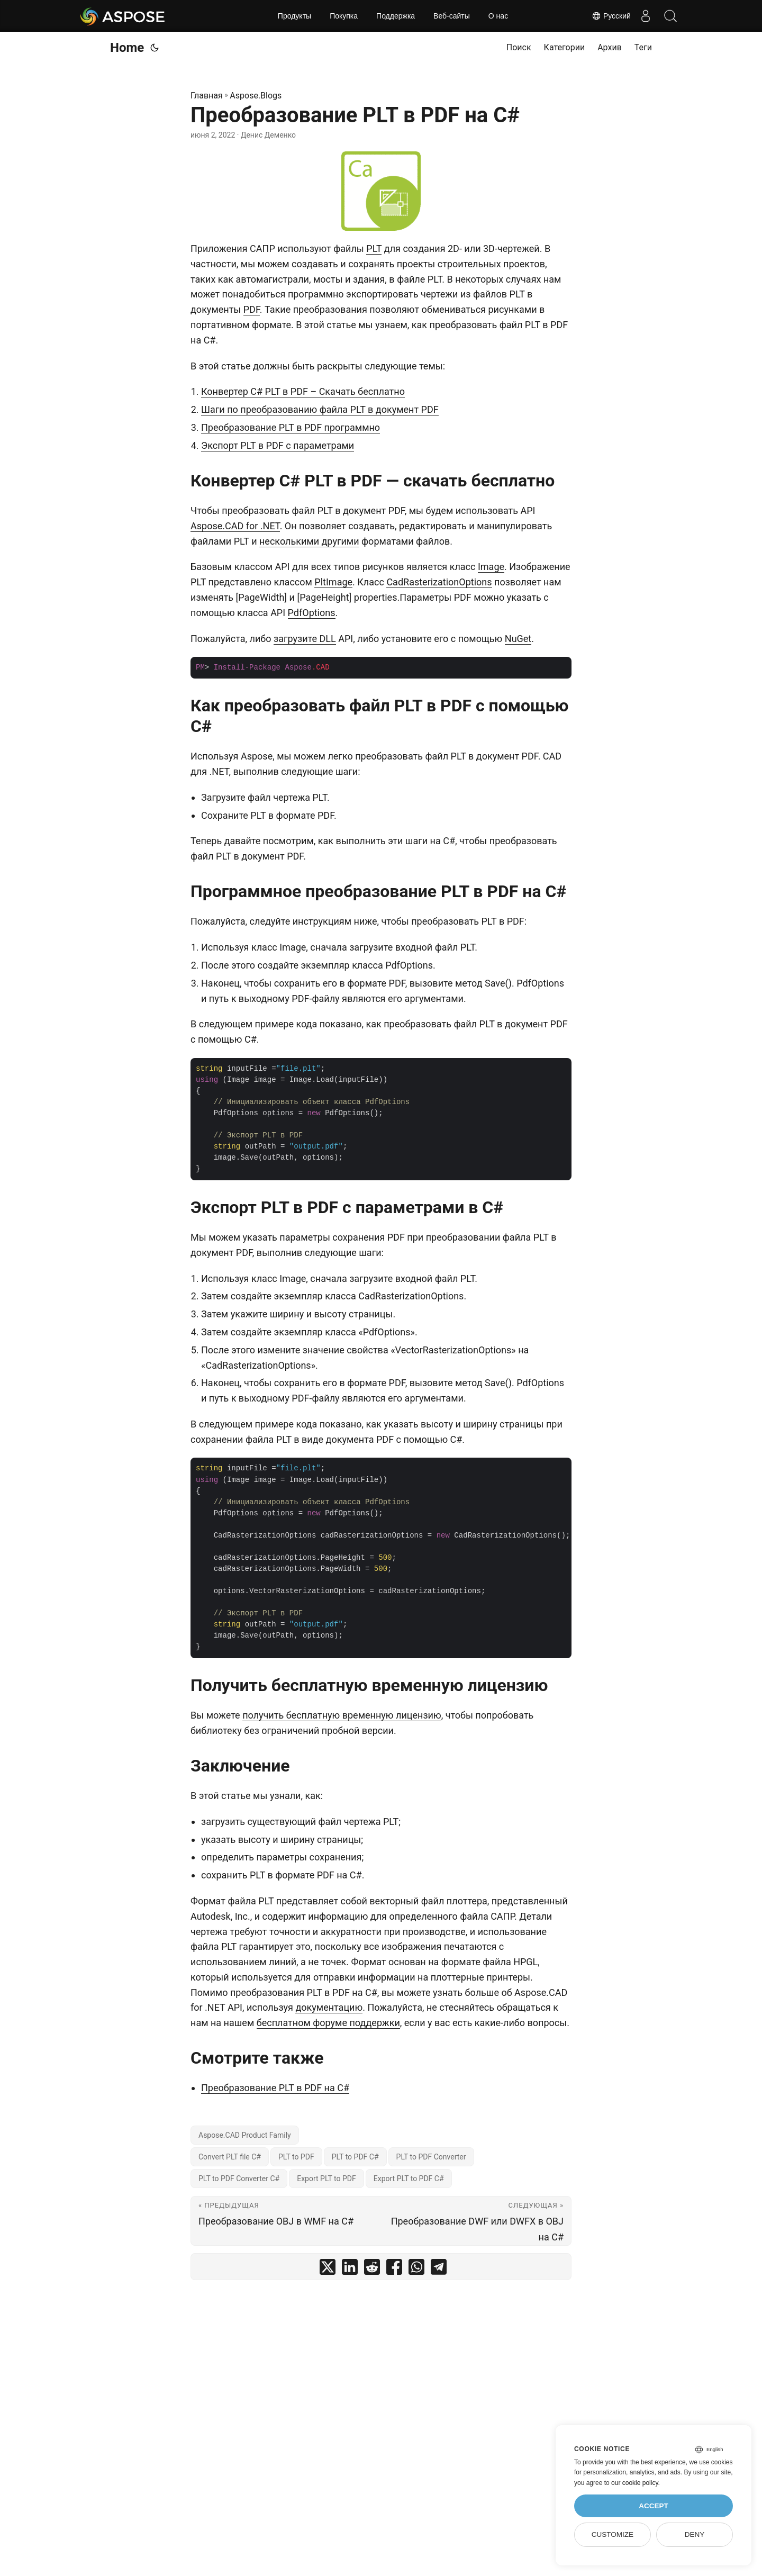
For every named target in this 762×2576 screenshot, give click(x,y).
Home (127, 47)
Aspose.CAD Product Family (244, 2135)
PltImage (333, 581)
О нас (498, 16)
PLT (374, 248)
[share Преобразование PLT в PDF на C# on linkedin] (350, 2269)
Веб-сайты (451, 16)
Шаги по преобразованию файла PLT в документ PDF (320, 409)
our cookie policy (634, 2483)
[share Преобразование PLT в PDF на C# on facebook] (394, 2269)
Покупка (344, 16)
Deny (695, 2534)
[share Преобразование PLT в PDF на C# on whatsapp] (416, 2269)
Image (491, 566)
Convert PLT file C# (229, 2157)
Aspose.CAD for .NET (235, 525)
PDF (251, 309)
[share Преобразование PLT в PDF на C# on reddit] (372, 2269)
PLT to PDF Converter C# (238, 2178)
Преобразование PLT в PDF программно (290, 427)
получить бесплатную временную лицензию (341, 1715)
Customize (612, 2534)
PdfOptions (311, 612)
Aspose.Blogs (256, 96)
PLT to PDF (296, 2157)
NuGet (518, 638)
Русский (607, 16)
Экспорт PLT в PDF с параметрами (277, 445)
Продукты (294, 16)
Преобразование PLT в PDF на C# (275, 2087)
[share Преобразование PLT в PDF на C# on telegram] (439, 2269)
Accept (653, 2506)
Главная (206, 96)
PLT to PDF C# (355, 2157)
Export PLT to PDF (326, 2178)
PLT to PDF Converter (431, 2157)
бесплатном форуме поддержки (328, 2022)
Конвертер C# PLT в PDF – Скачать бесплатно (303, 391)
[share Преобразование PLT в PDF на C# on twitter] (327, 2269)
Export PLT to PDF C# (409, 2178)
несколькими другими (309, 541)
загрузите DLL (305, 638)
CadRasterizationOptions (439, 581)
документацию (328, 2007)
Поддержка (395, 16)
